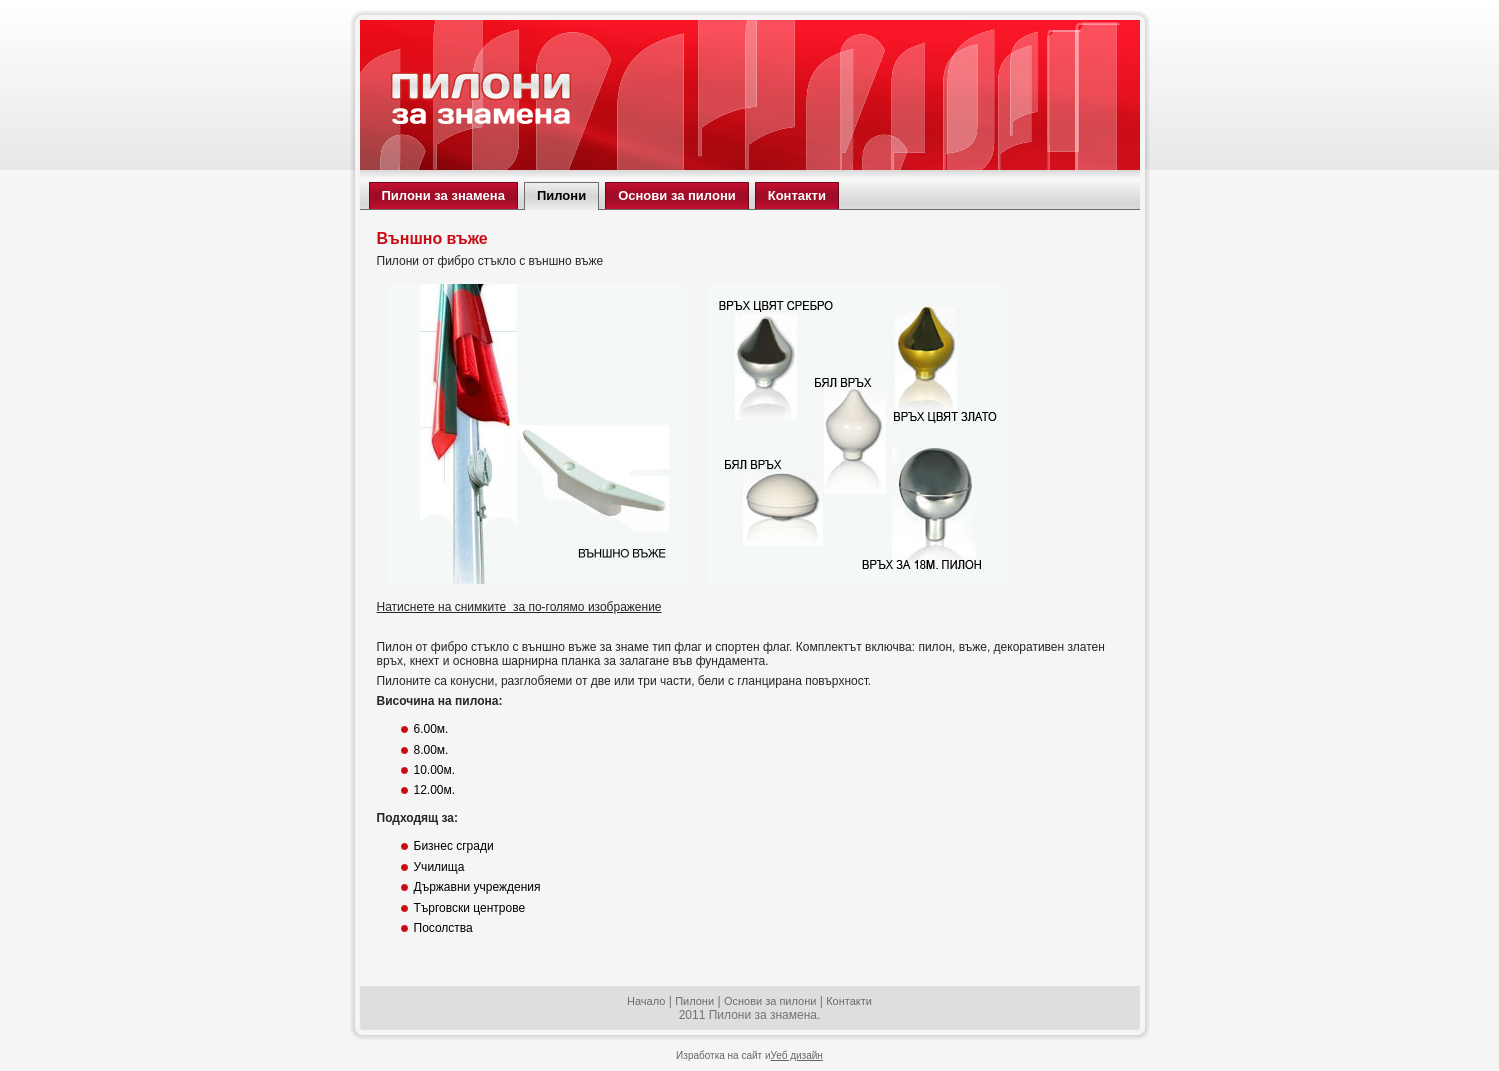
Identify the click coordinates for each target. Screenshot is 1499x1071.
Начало (646, 1001)
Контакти (849, 1001)
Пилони (694, 1001)
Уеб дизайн (797, 1055)
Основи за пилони (770, 1001)
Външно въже (432, 238)
